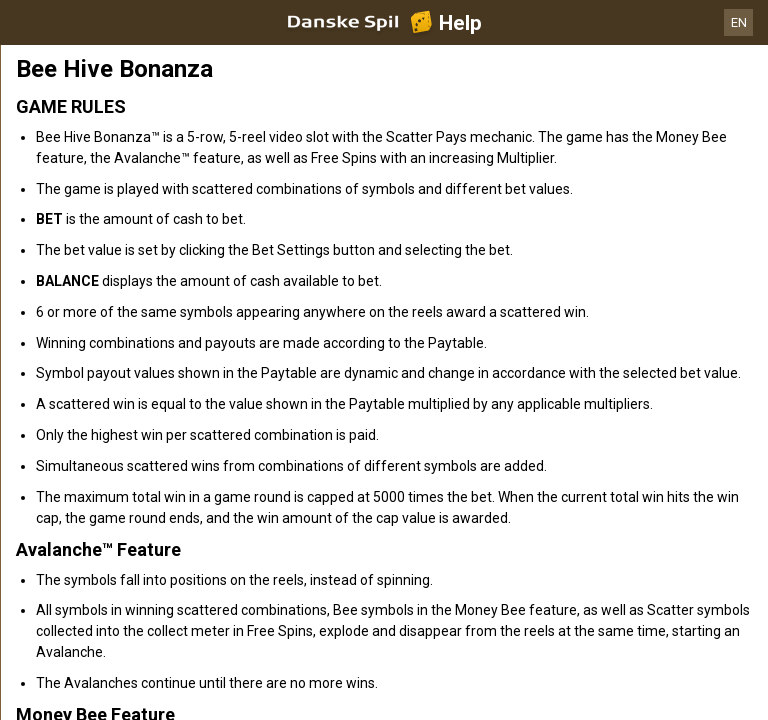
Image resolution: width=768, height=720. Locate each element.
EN (739, 22)
